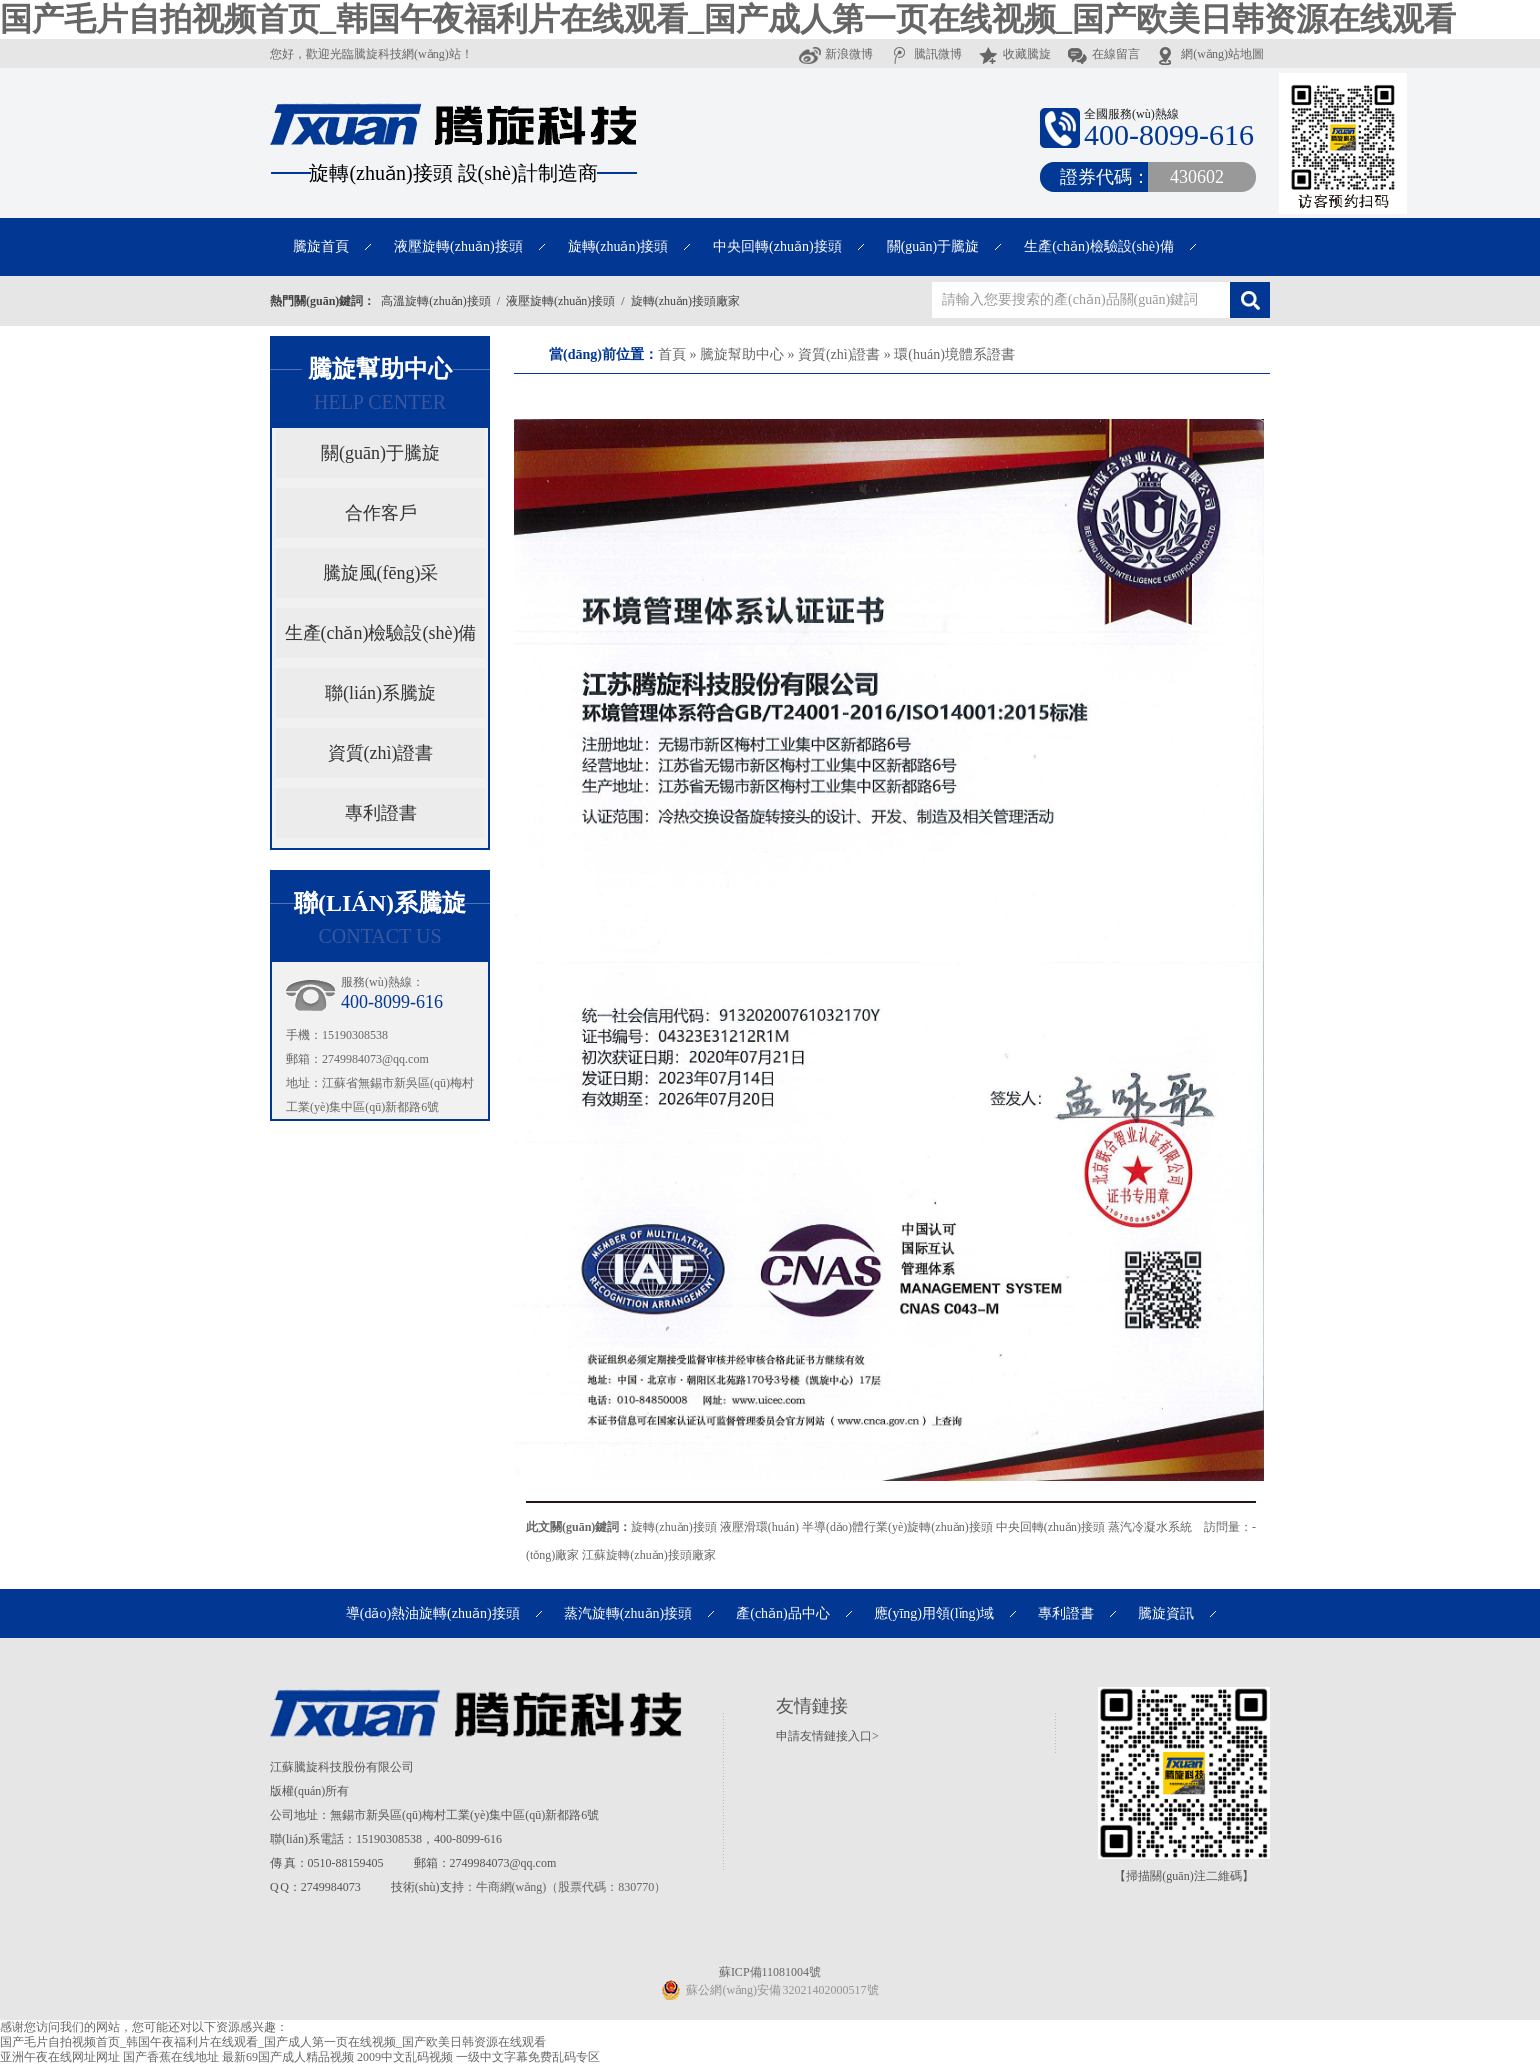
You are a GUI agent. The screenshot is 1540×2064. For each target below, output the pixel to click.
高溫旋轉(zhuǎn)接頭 (435, 301)
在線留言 (1103, 54)
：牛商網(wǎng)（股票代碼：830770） (565, 1887)
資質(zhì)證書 (839, 354)
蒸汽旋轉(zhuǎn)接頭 (628, 1613)
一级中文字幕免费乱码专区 (528, 2057)
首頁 (672, 354)
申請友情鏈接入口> (827, 1736)
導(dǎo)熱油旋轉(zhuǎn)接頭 (433, 1613)
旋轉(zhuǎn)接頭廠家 (685, 301)
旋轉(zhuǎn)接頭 (618, 246)
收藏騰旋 (1014, 54)
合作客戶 (381, 513)
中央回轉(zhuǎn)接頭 (777, 246)
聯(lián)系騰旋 (380, 693)
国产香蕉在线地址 (171, 2057)
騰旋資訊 (1166, 1613)
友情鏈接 (812, 1706)
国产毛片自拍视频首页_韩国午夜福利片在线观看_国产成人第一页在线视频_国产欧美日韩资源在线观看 (728, 19)
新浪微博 (836, 54)
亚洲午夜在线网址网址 (60, 2057)
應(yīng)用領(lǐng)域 (934, 1613)
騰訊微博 (925, 54)
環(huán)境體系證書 (954, 354)
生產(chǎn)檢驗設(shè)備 (1099, 246)
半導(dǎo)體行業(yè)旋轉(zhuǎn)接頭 (897, 1527)
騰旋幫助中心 (742, 354)
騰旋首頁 (321, 246)
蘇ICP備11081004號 (770, 1972)
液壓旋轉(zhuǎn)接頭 (458, 246)
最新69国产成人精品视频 (288, 2057)
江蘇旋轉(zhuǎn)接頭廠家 (648, 1555)
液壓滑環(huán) (759, 1527)
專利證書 (381, 813)
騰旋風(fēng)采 (381, 573)
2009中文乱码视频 (405, 2057)
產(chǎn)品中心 (783, 1613)
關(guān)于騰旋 (933, 246)
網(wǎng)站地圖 (1209, 54)
